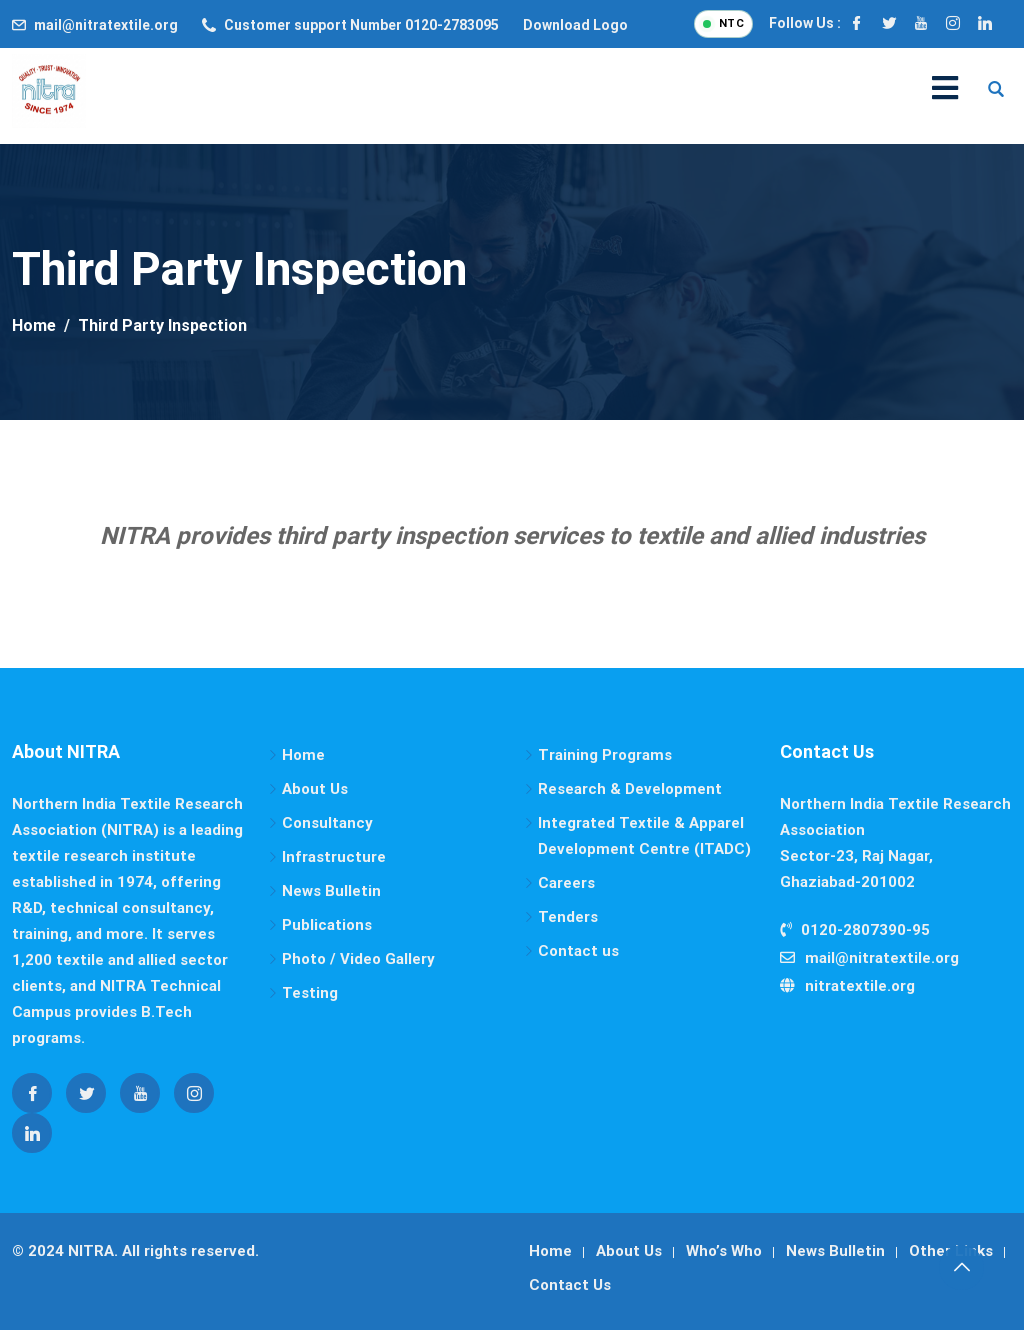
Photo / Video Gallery (358, 959)
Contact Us (570, 1285)
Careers (566, 883)
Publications (327, 925)
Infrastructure (334, 857)
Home (303, 755)
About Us (315, 789)
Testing (310, 993)
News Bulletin (331, 891)
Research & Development (630, 789)
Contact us (578, 951)
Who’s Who (724, 1251)
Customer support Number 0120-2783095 (361, 25)
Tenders (568, 917)
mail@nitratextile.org (106, 25)
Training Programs (605, 755)
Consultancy (327, 823)
